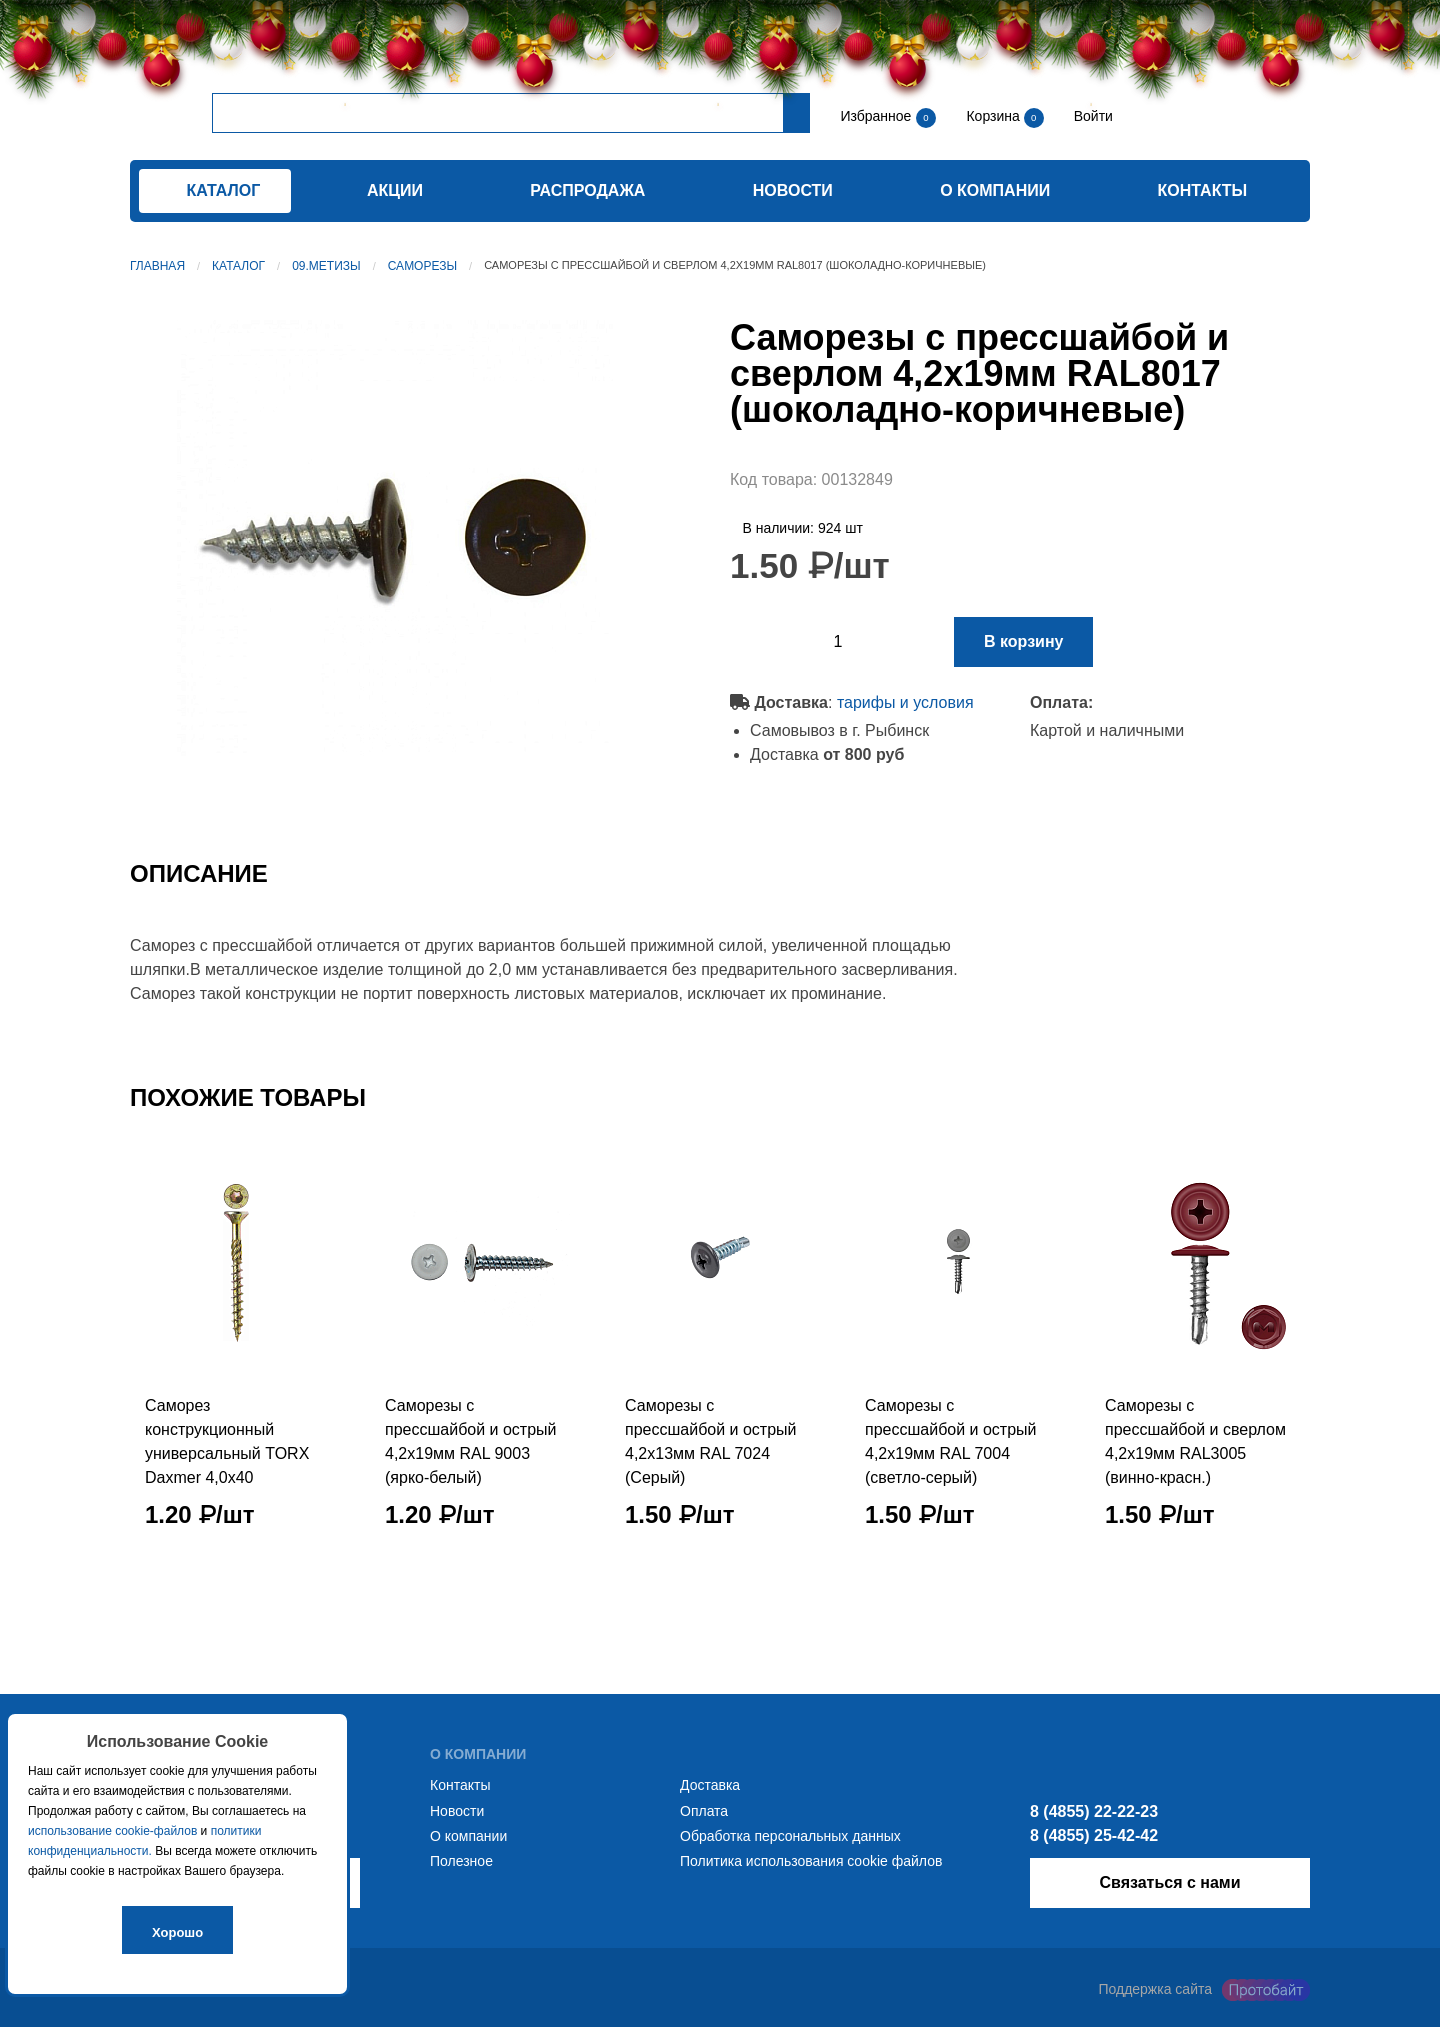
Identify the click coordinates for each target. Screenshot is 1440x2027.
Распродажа (587, 190)
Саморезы (422, 266)
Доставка (710, 1785)
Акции (395, 190)
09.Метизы (326, 266)
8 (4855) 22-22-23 (1094, 1811)
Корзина (994, 116)
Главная (157, 266)
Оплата (704, 1811)
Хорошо (177, 1932)
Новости (793, 190)
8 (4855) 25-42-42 (1094, 1835)
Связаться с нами (1169, 1882)
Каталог (238, 266)
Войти (1091, 116)
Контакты (1203, 190)
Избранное (875, 116)
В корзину (1023, 641)
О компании (995, 190)
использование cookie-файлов (112, 1831)
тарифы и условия (905, 702)
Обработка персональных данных (790, 1836)
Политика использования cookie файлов (811, 1861)
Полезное (461, 1861)
